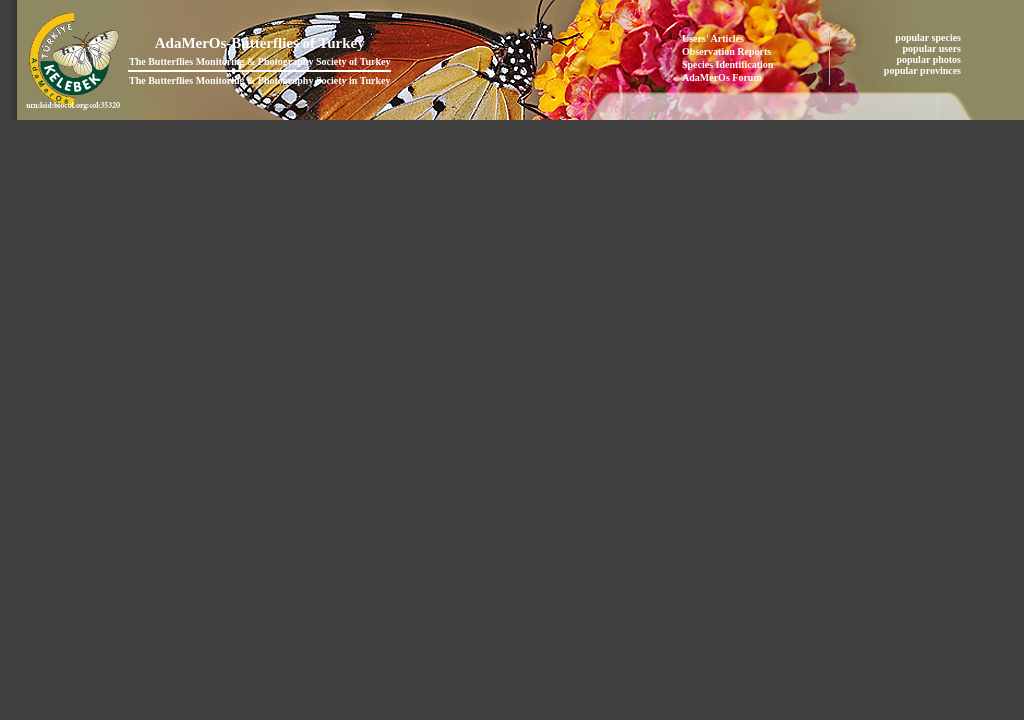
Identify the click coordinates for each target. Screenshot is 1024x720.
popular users (933, 48)
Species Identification (727, 64)
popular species (929, 37)
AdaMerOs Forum (722, 77)
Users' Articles (713, 38)
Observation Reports (726, 51)
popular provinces (924, 70)
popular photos (929, 59)
